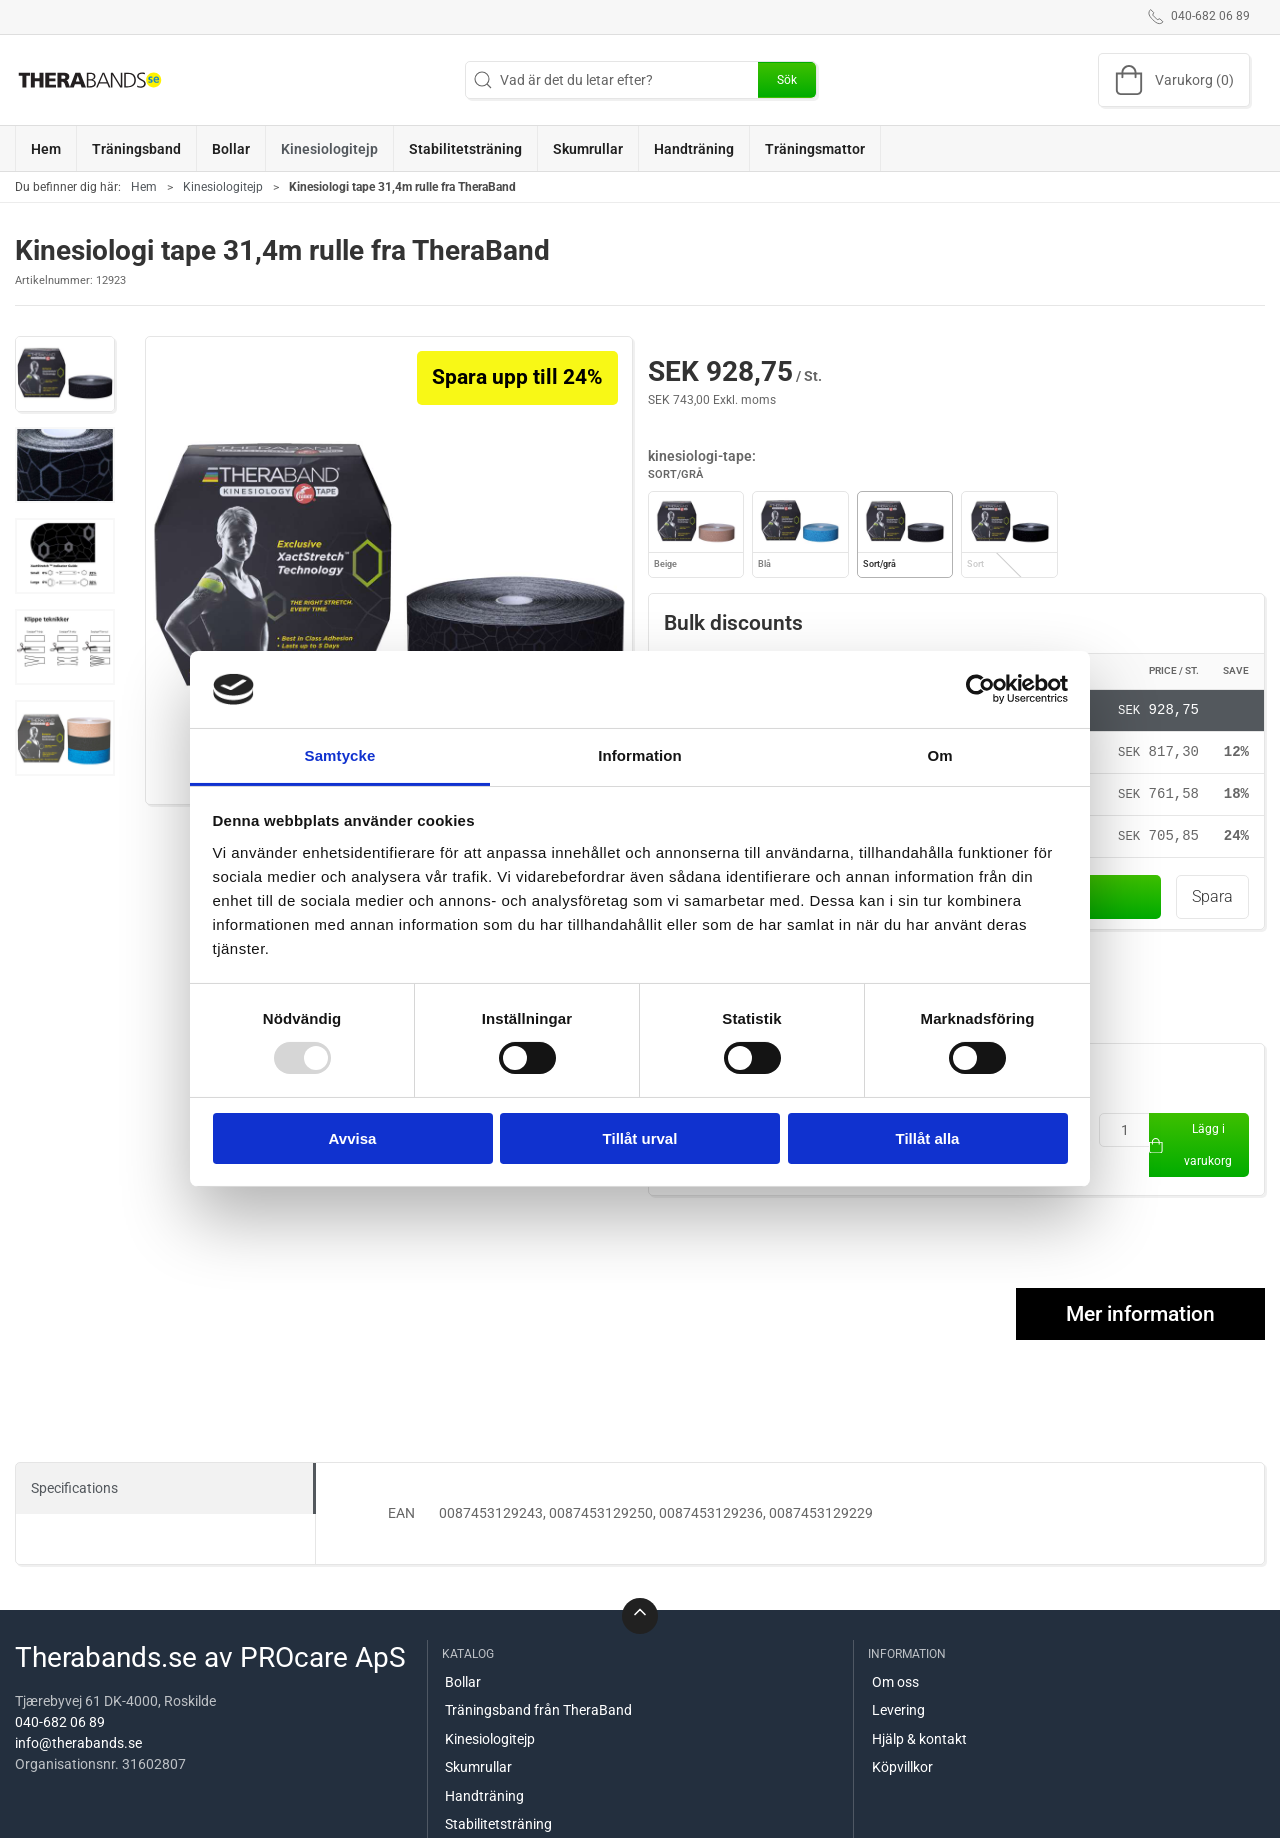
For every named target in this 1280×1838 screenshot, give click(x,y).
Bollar (463, 1683)
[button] (65, 374)
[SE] (90, 80)
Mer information (1140, 1315)
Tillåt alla (928, 1138)
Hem (144, 187)
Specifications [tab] (74, 1489)
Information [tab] (640, 755)
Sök (787, 80)
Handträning (484, 1797)
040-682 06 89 (60, 1724)
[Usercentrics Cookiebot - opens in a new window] (980, 689)
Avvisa (353, 1138)
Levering (898, 1712)
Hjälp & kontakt (919, 1740)
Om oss (895, 1683)
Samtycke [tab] (340, 755)
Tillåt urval (640, 1138)
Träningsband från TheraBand (538, 1712)
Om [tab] (939, 755)
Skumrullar (478, 1769)
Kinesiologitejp (223, 187)
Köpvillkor (902, 1769)
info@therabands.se (78, 1745)
